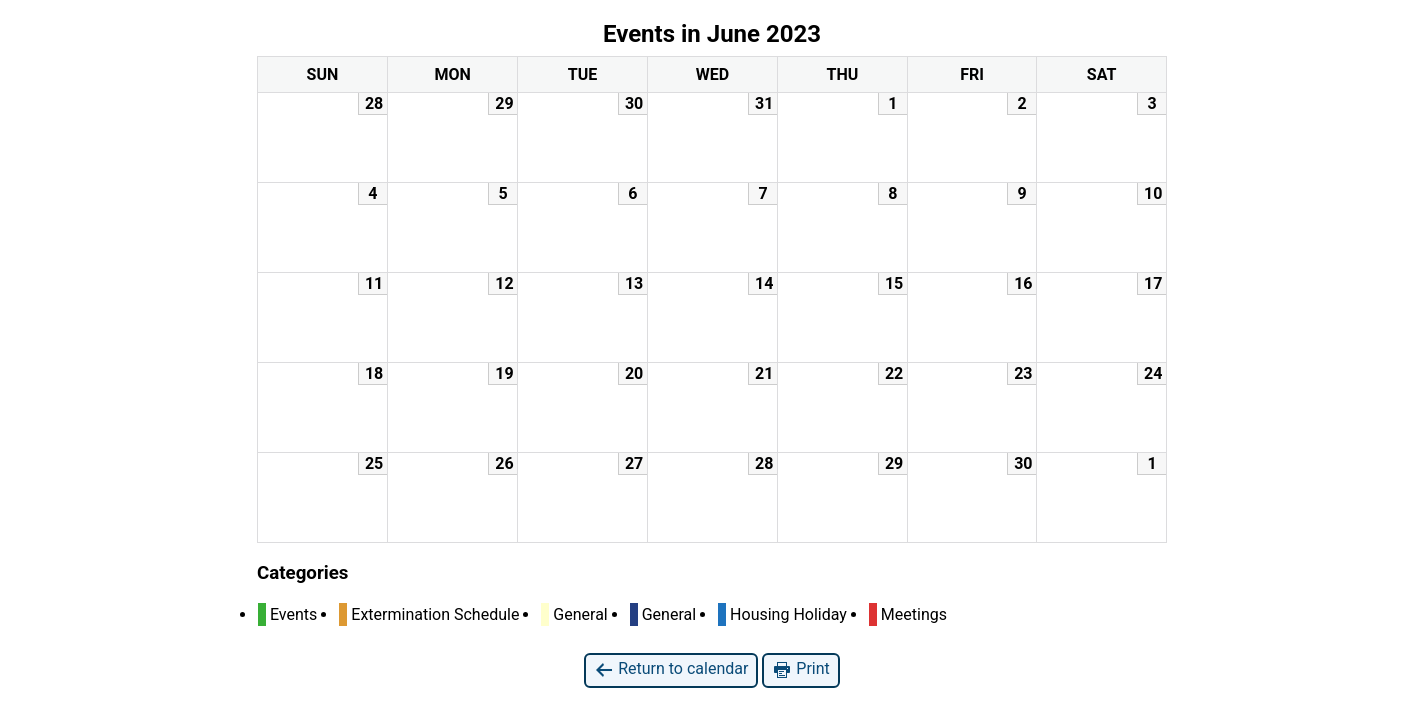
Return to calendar (671, 669)
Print (800, 669)
